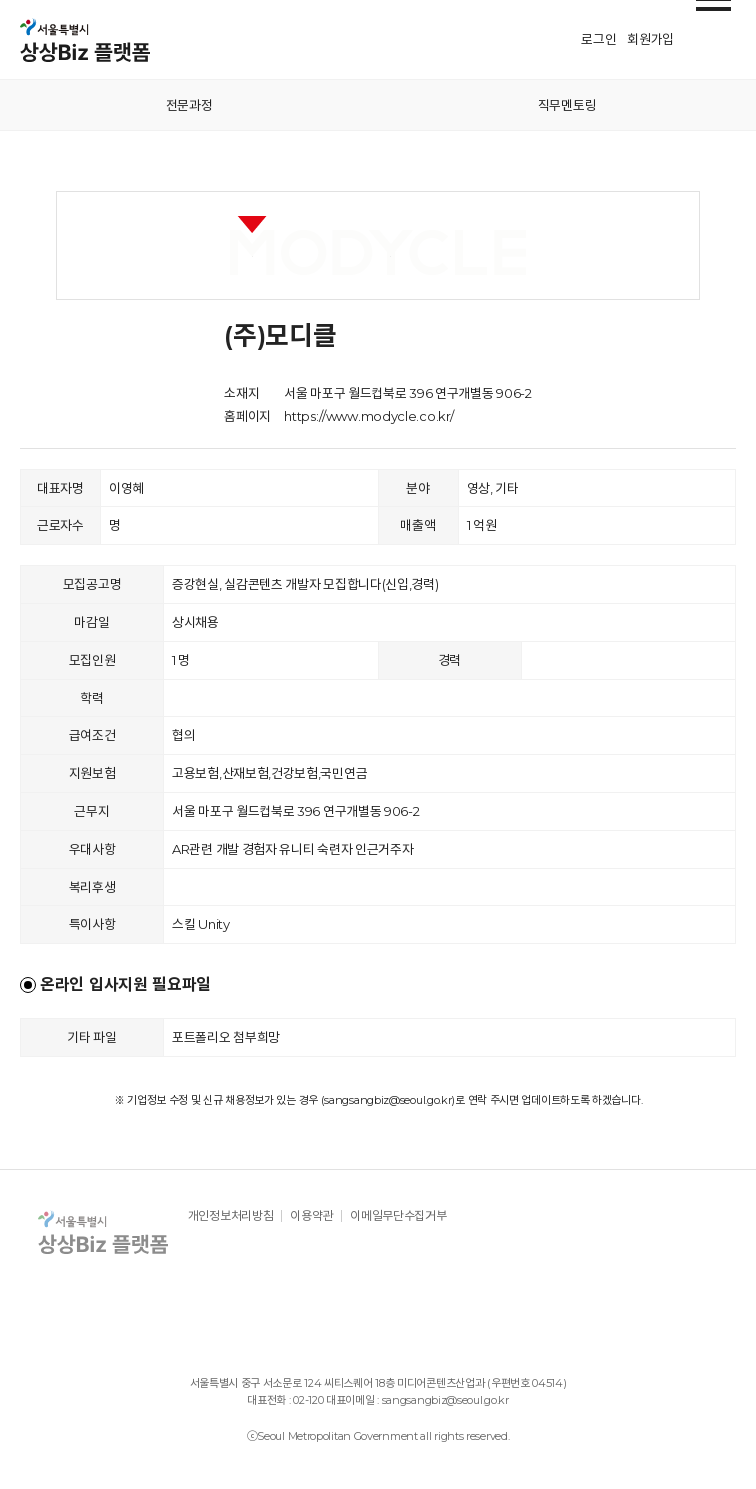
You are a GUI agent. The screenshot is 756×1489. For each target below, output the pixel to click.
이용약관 (311, 1216)
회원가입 (650, 39)
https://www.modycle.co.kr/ (368, 416)
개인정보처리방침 (231, 1216)
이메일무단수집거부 (398, 1216)
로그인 (598, 39)
